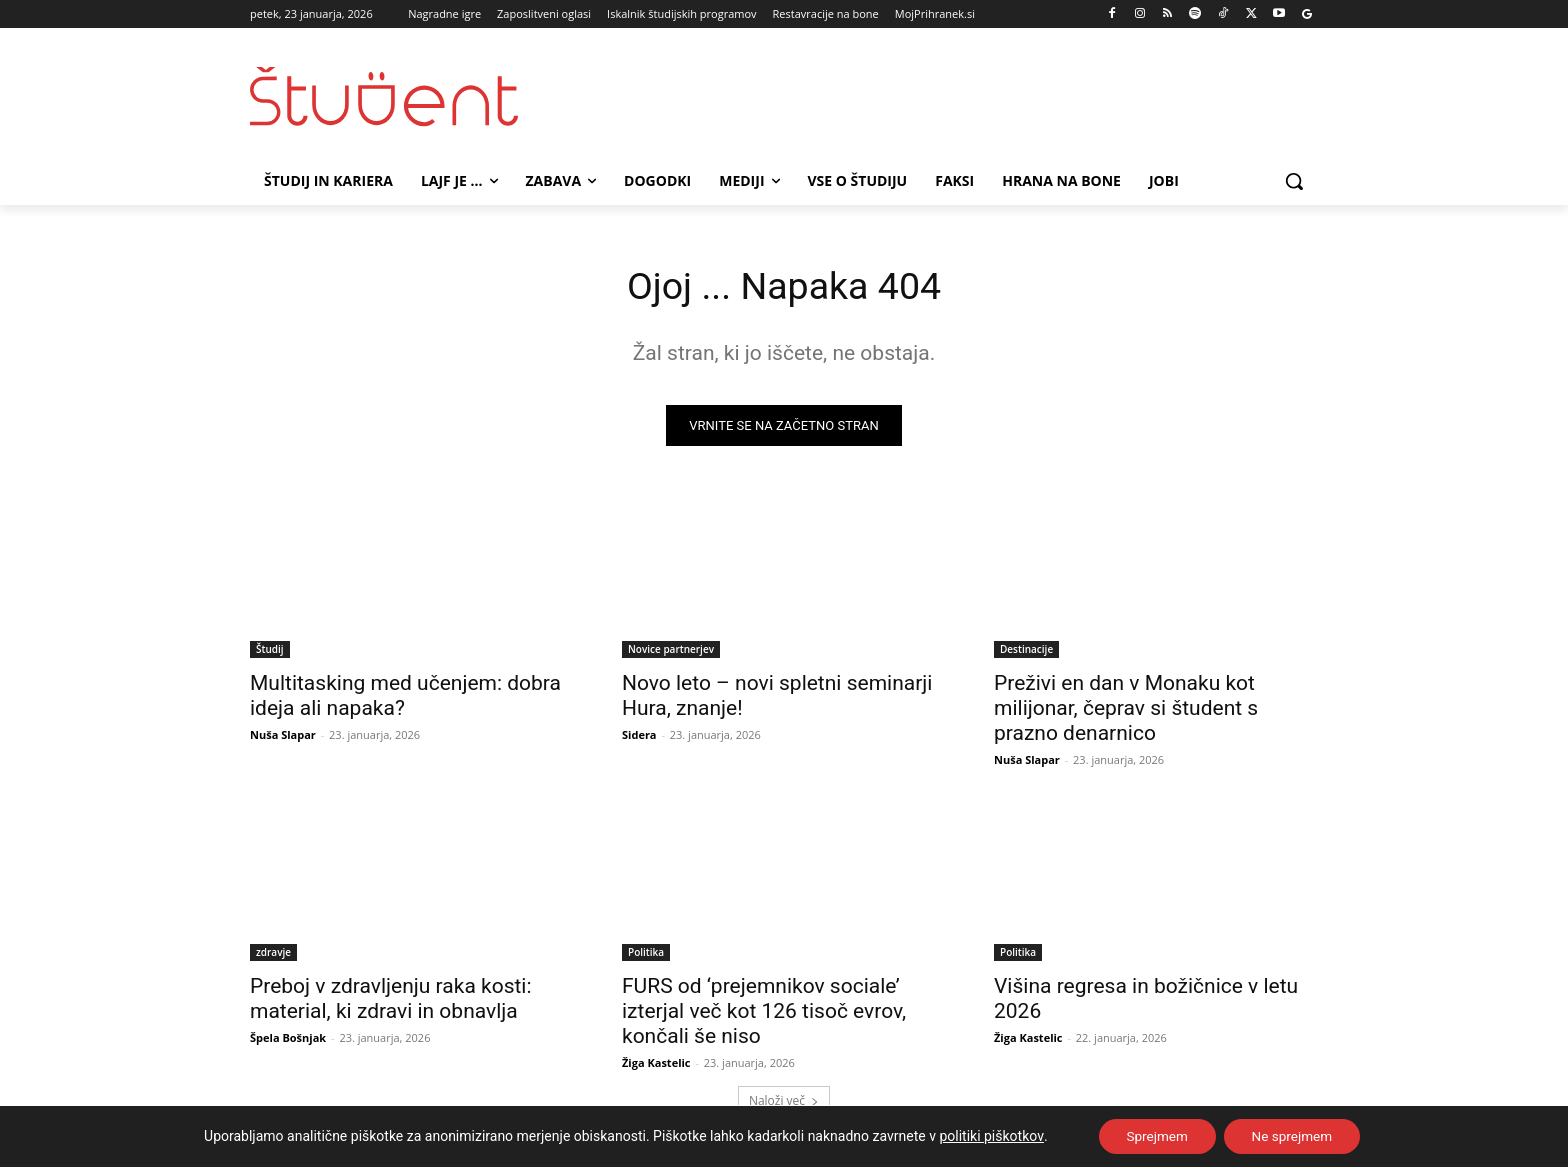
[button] (1294, 181)
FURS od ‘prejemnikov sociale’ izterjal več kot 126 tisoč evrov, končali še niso (764, 1014)
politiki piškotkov (985, 1136)
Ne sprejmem (1294, 1136)
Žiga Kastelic (656, 1065)
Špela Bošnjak (288, 1040)
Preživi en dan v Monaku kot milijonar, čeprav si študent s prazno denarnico (1126, 711)
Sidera (639, 737)
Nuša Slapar (283, 737)
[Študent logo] (410, 96)
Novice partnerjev (671, 652)
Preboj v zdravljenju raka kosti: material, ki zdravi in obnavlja (391, 1001)
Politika (646, 955)
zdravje (273, 955)
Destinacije (1026, 652)
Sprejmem (1154, 1136)
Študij (270, 652)
